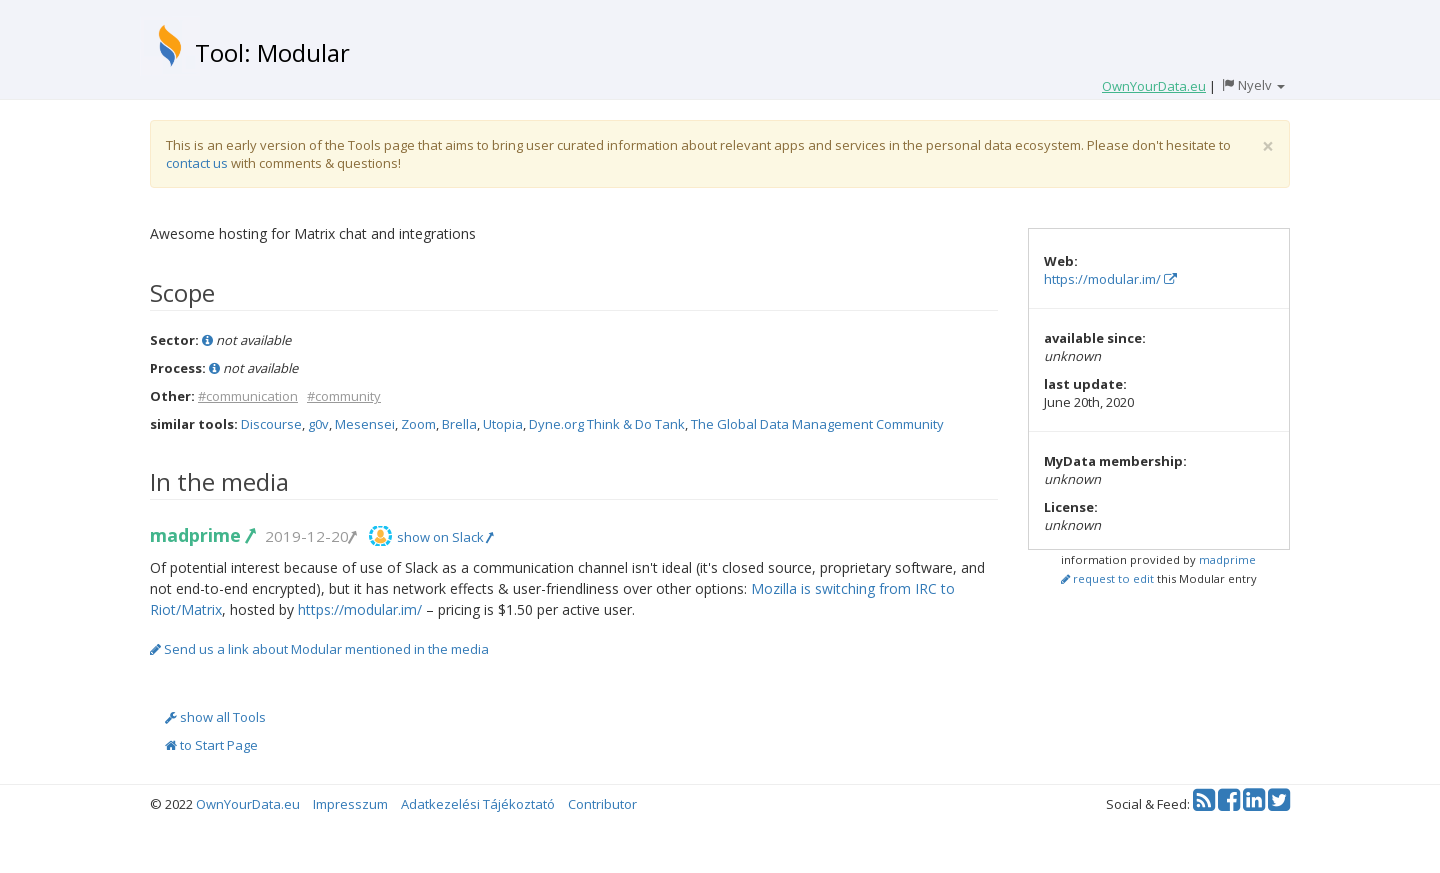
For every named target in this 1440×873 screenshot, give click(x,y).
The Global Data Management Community (817, 424)
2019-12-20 (310, 536)
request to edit (1107, 578)
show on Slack (445, 537)
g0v (318, 424)
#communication (248, 396)
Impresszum (350, 804)
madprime (202, 535)
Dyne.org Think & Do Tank (607, 424)
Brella (459, 424)
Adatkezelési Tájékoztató (478, 804)
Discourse (271, 424)
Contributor (602, 804)
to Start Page (211, 745)
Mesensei (365, 424)
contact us (197, 163)
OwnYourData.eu (248, 804)
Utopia (503, 424)
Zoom (418, 424)
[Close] (1268, 146)
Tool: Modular (272, 52)
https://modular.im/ (360, 609)
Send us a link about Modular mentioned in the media (319, 649)
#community (344, 396)
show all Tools (215, 717)
